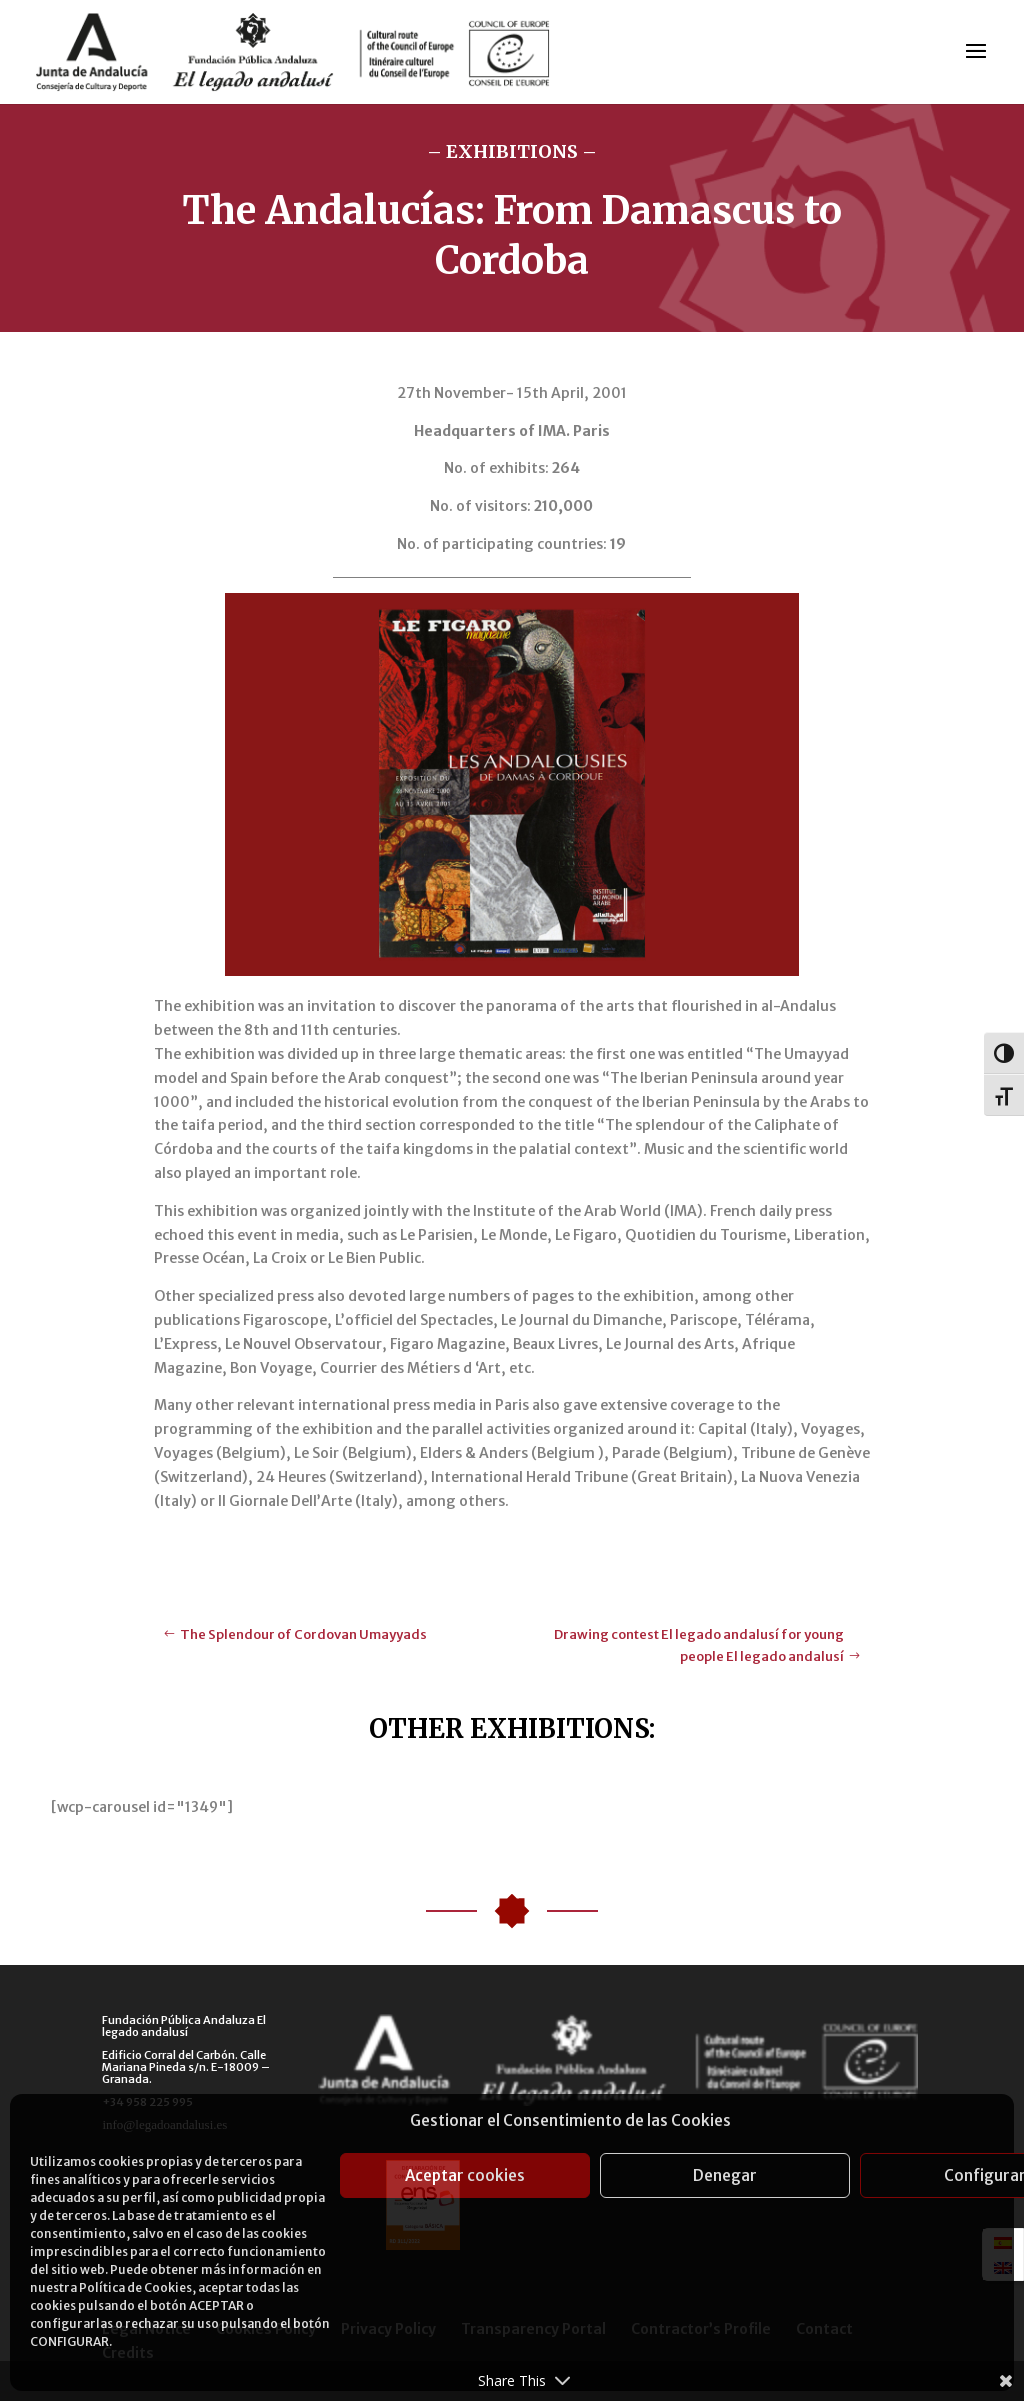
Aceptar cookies (465, 2175)
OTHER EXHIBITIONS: (512, 1728)
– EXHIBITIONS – (512, 151)
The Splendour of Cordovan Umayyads (303, 1634)
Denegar (725, 2175)
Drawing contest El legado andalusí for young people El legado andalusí (699, 1645)
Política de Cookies (135, 2287)
